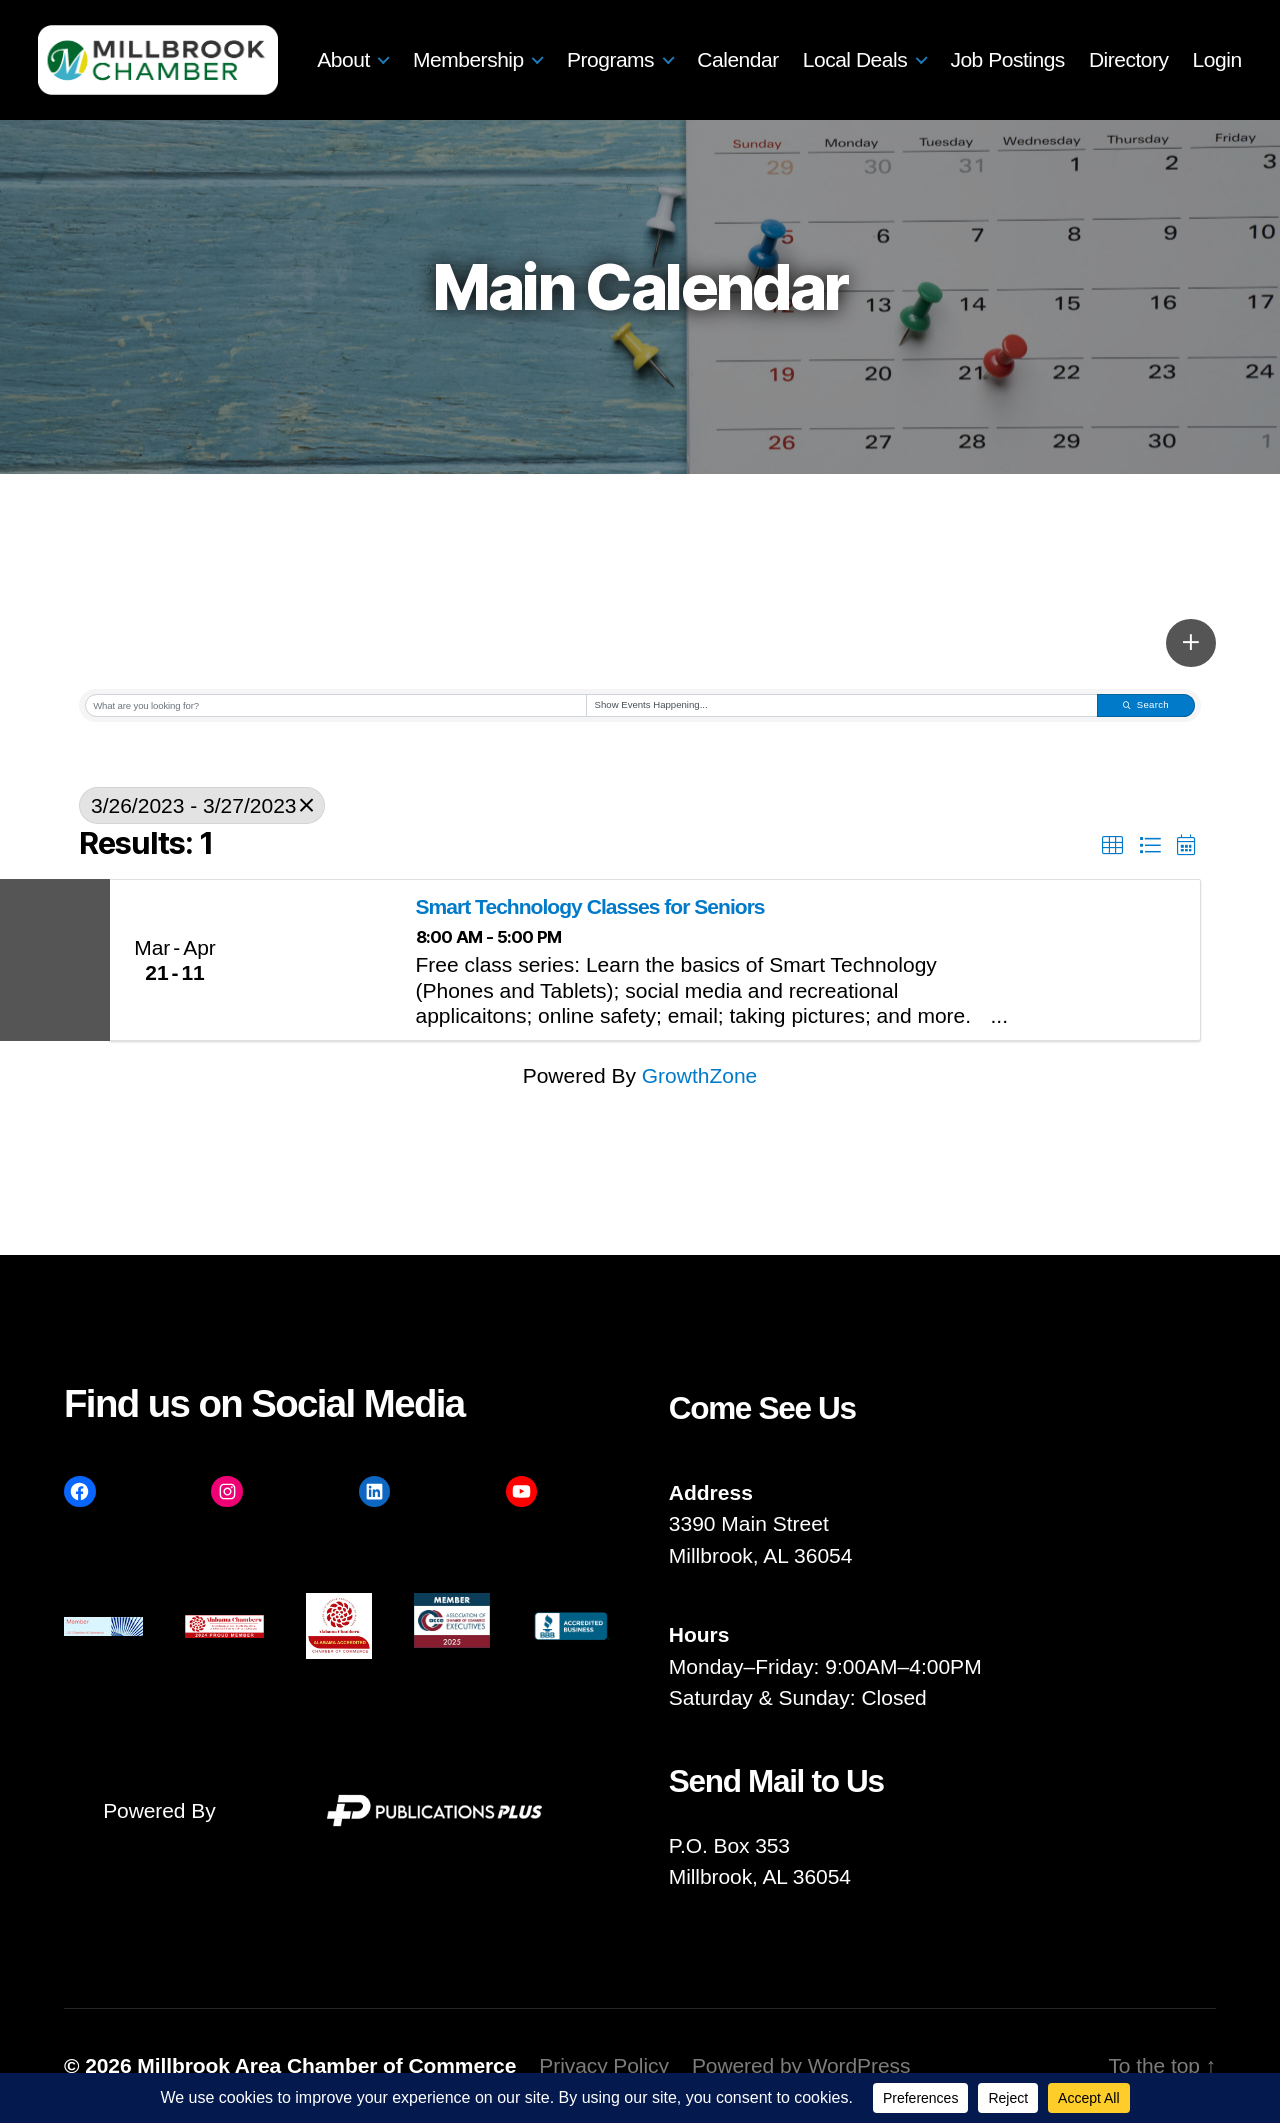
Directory (1202, 43)
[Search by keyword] (336, 706)
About (416, 43)
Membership (541, 43)
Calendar (810, 43)
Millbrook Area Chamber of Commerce (326, 2065)
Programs (683, 43)
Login (1217, 76)
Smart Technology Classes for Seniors (590, 906)
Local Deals (928, 43)
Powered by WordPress (801, 2065)
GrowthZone (700, 1075)
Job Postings (1080, 43)
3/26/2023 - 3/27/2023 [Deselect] (202, 805)
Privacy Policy (604, 2065)
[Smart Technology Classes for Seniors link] (322, 960)
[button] (1191, 643)
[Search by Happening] (842, 706)
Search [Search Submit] (1146, 704)
